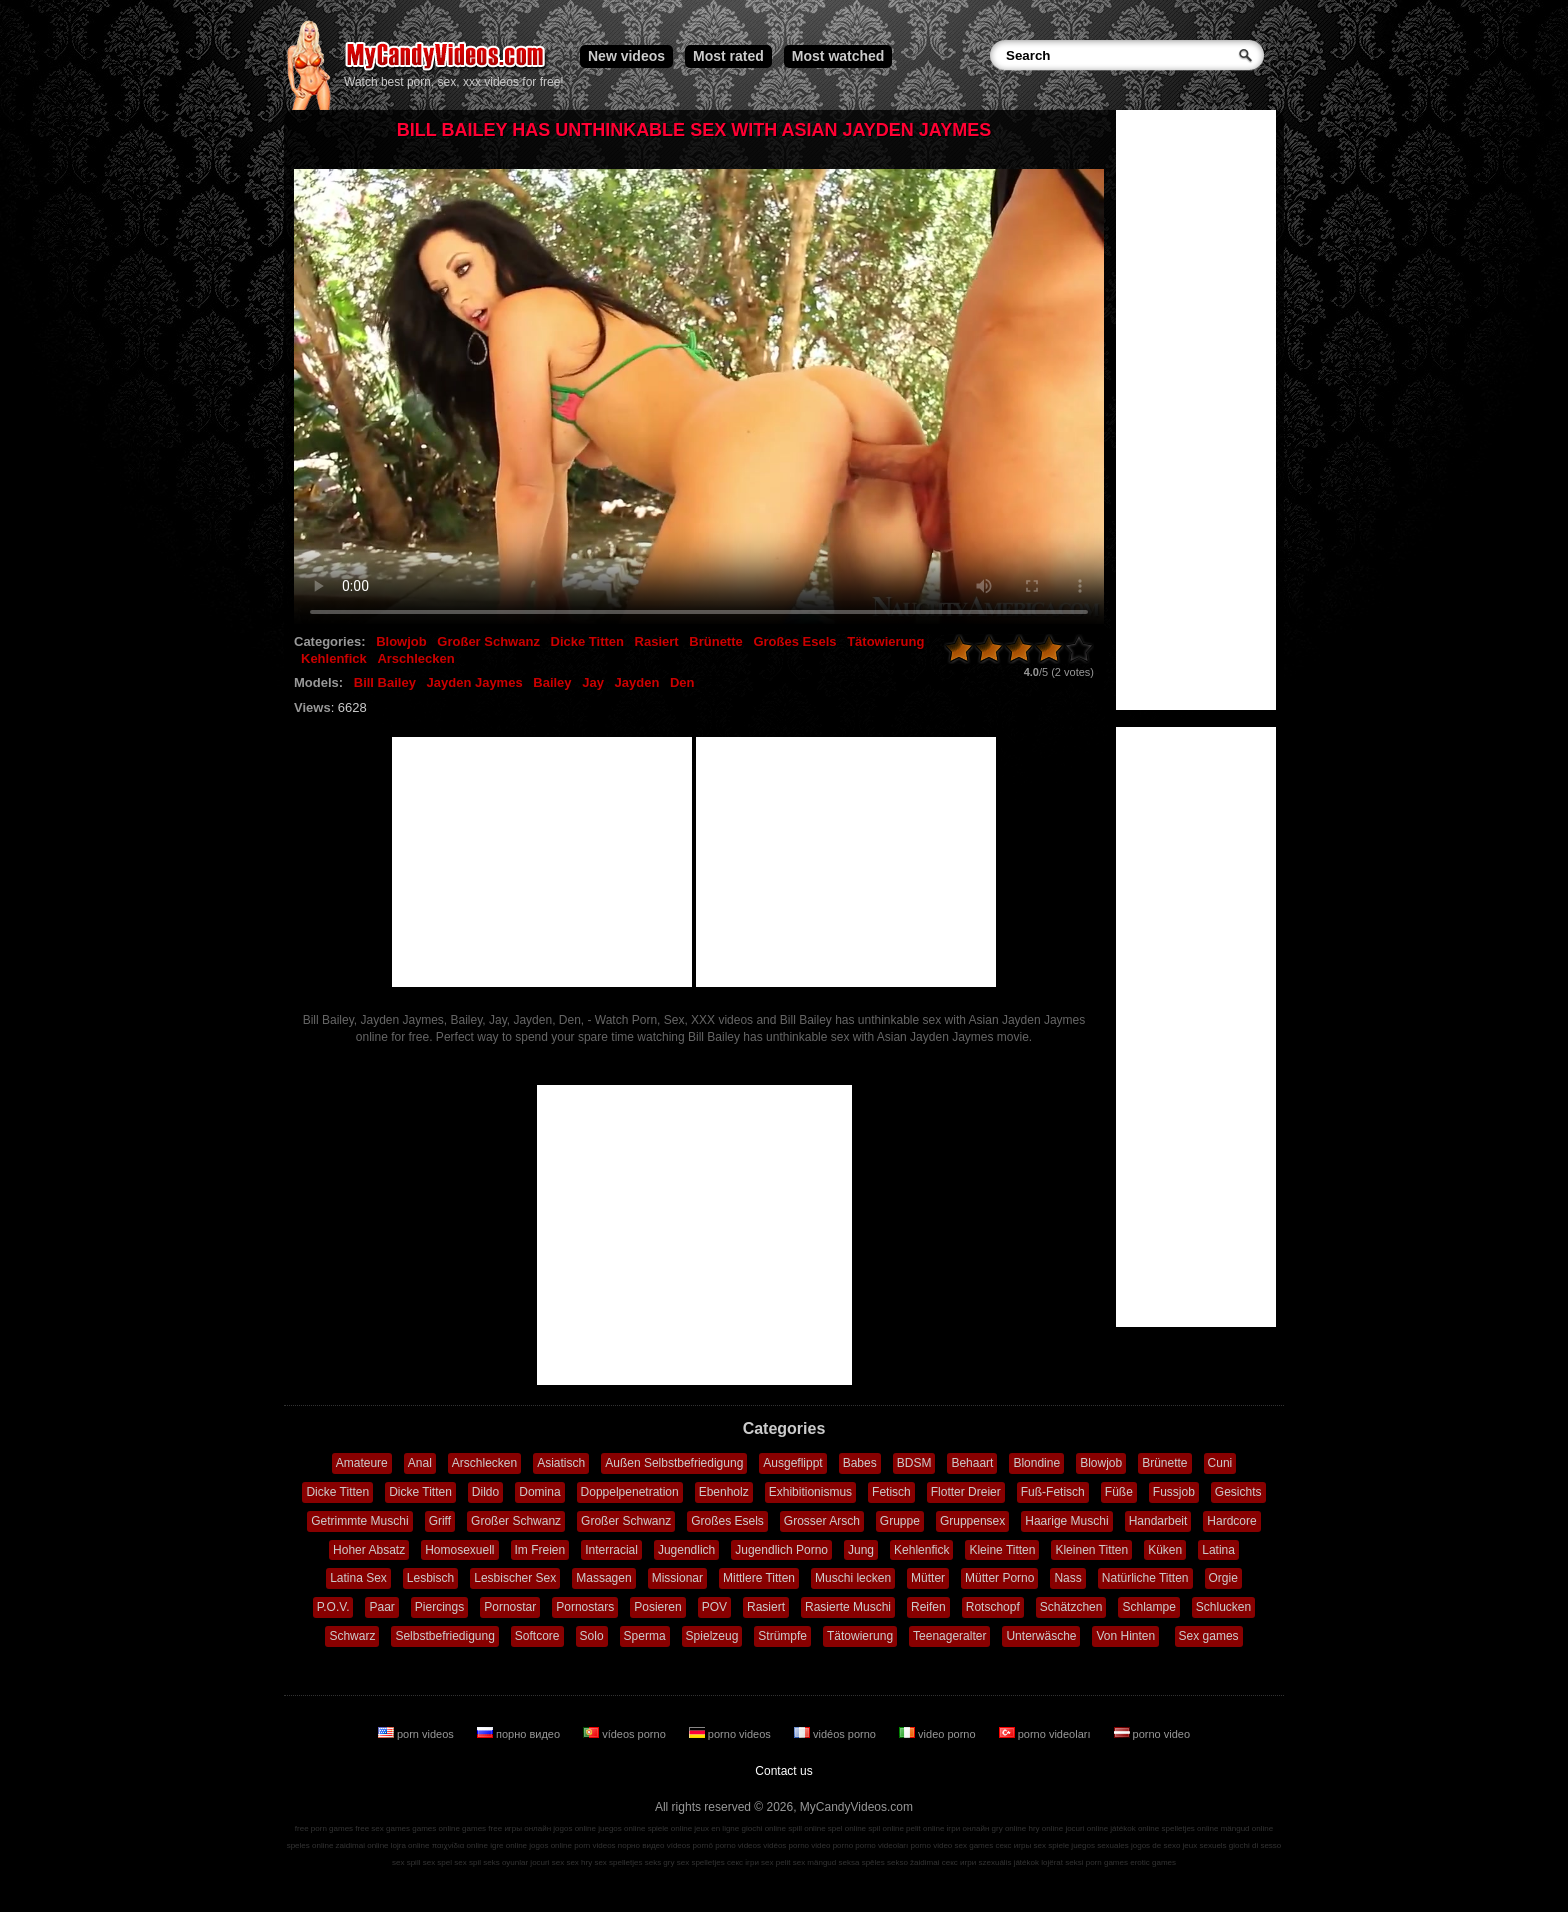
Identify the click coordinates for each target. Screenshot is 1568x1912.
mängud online (1247, 1828)
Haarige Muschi (1066, 1521)
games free (482, 1828)
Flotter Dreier (966, 1492)
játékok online (1134, 1828)
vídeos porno (626, 1734)
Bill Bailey (385, 682)
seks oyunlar (505, 1862)
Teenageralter (949, 1636)
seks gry (660, 1862)
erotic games (1153, 1862)
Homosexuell (459, 1550)
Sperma (645, 1636)
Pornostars (585, 1607)
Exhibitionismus (810, 1492)
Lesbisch (430, 1578)
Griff (440, 1521)
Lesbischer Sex (515, 1578)
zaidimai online (362, 1845)
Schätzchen (1071, 1607)
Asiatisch (561, 1463)
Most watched (838, 56)
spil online (886, 1828)
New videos (626, 56)
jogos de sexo (1155, 1845)
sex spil (467, 1862)
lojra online (410, 1845)
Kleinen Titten (1091, 1550)
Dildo (485, 1492)
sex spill (406, 1862)
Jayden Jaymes (475, 682)
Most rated (728, 56)
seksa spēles (862, 1862)
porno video (1152, 1734)
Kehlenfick (334, 658)
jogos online (574, 1828)
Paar (381, 1607)
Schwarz (352, 1636)
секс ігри (743, 1862)
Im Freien (540, 1550)
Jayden (637, 682)
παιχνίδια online (460, 1845)
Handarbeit (1158, 1521)
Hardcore (1231, 1521)
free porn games (324, 1828)
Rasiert (657, 641)
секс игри (959, 1862)
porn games (1107, 1862)
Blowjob (401, 641)
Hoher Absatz (369, 1550)
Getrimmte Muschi (359, 1521)
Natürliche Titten (1145, 1578)
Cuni (1220, 1463)
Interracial (611, 1550)
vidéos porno (836, 1734)
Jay (593, 682)
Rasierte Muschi (848, 1607)
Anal (420, 1463)
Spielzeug (712, 1636)
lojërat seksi (1062, 1862)
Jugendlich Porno (781, 1550)
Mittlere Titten (759, 1578)
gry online (1009, 1828)
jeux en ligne (716, 1828)
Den (682, 682)
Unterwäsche (1041, 1636)
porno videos (731, 1734)
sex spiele (1052, 1845)
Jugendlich (686, 1550)
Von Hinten (1125, 1636)
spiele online (670, 1828)
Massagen (603, 1578)
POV (714, 1607)
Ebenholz (724, 1492)
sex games (974, 1845)
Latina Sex (358, 1578)
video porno (939, 1734)
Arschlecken (415, 658)
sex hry (579, 1862)
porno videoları (1046, 1734)
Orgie (1223, 1578)
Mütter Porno (999, 1578)
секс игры (1013, 1845)
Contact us (783, 1771)
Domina (539, 1492)
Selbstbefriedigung (444, 1636)
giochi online (764, 1828)
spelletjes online (1189, 1828)
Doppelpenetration (630, 1492)
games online (436, 1828)
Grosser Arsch (822, 1521)
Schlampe (1148, 1607)
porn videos (417, 1734)
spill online (806, 1828)
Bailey (552, 682)
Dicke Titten (587, 641)
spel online (847, 1828)
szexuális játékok (1009, 1862)
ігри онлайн (968, 1828)
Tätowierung (885, 641)
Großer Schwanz (488, 641)
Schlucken (1223, 1607)
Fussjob (1174, 1492)
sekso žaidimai (913, 1862)
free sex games (382, 1828)
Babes (860, 1463)
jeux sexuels (1205, 1845)
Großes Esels (794, 641)
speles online (310, 1845)
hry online (1045, 1828)
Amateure (362, 1463)
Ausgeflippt (792, 1463)
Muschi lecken (853, 1578)
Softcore (537, 1636)
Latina (1218, 1550)
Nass (1067, 1578)
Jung (861, 1550)
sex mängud (815, 1862)
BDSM (914, 1463)
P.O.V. (333, 1607)
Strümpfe (782, 1636)
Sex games (1209, 1636)
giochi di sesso (1255, 1845)
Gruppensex (972, 1521)
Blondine (1036, 1463)
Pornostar (510, 1607)
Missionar (677, 1578)
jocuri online (1086, 1828)
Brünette (715, 641)
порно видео (520, 1734)
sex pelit (775, 1862)
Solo (592, 1636)
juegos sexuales (1099, 1845)
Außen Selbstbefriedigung (674, 1463)
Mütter (928, 1578)
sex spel (437, 1862)
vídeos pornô (690, 1845)
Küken (1165, 1550)
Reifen (928, 1607)
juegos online (621, 1828)
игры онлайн (527, 1828)
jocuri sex (547, 1862)
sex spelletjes (618, 1862)
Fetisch (891, 1492)
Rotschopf (993, 1607)
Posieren (657, 1607)
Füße (1119, 1492)
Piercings (439, 1607)
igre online (508, 1845)
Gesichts (1238, 1492)
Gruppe (900, 1521)
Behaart (972, 1463)
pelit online (925, 1828)
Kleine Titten (1002, 1550)
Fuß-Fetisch (1053, 1492)
